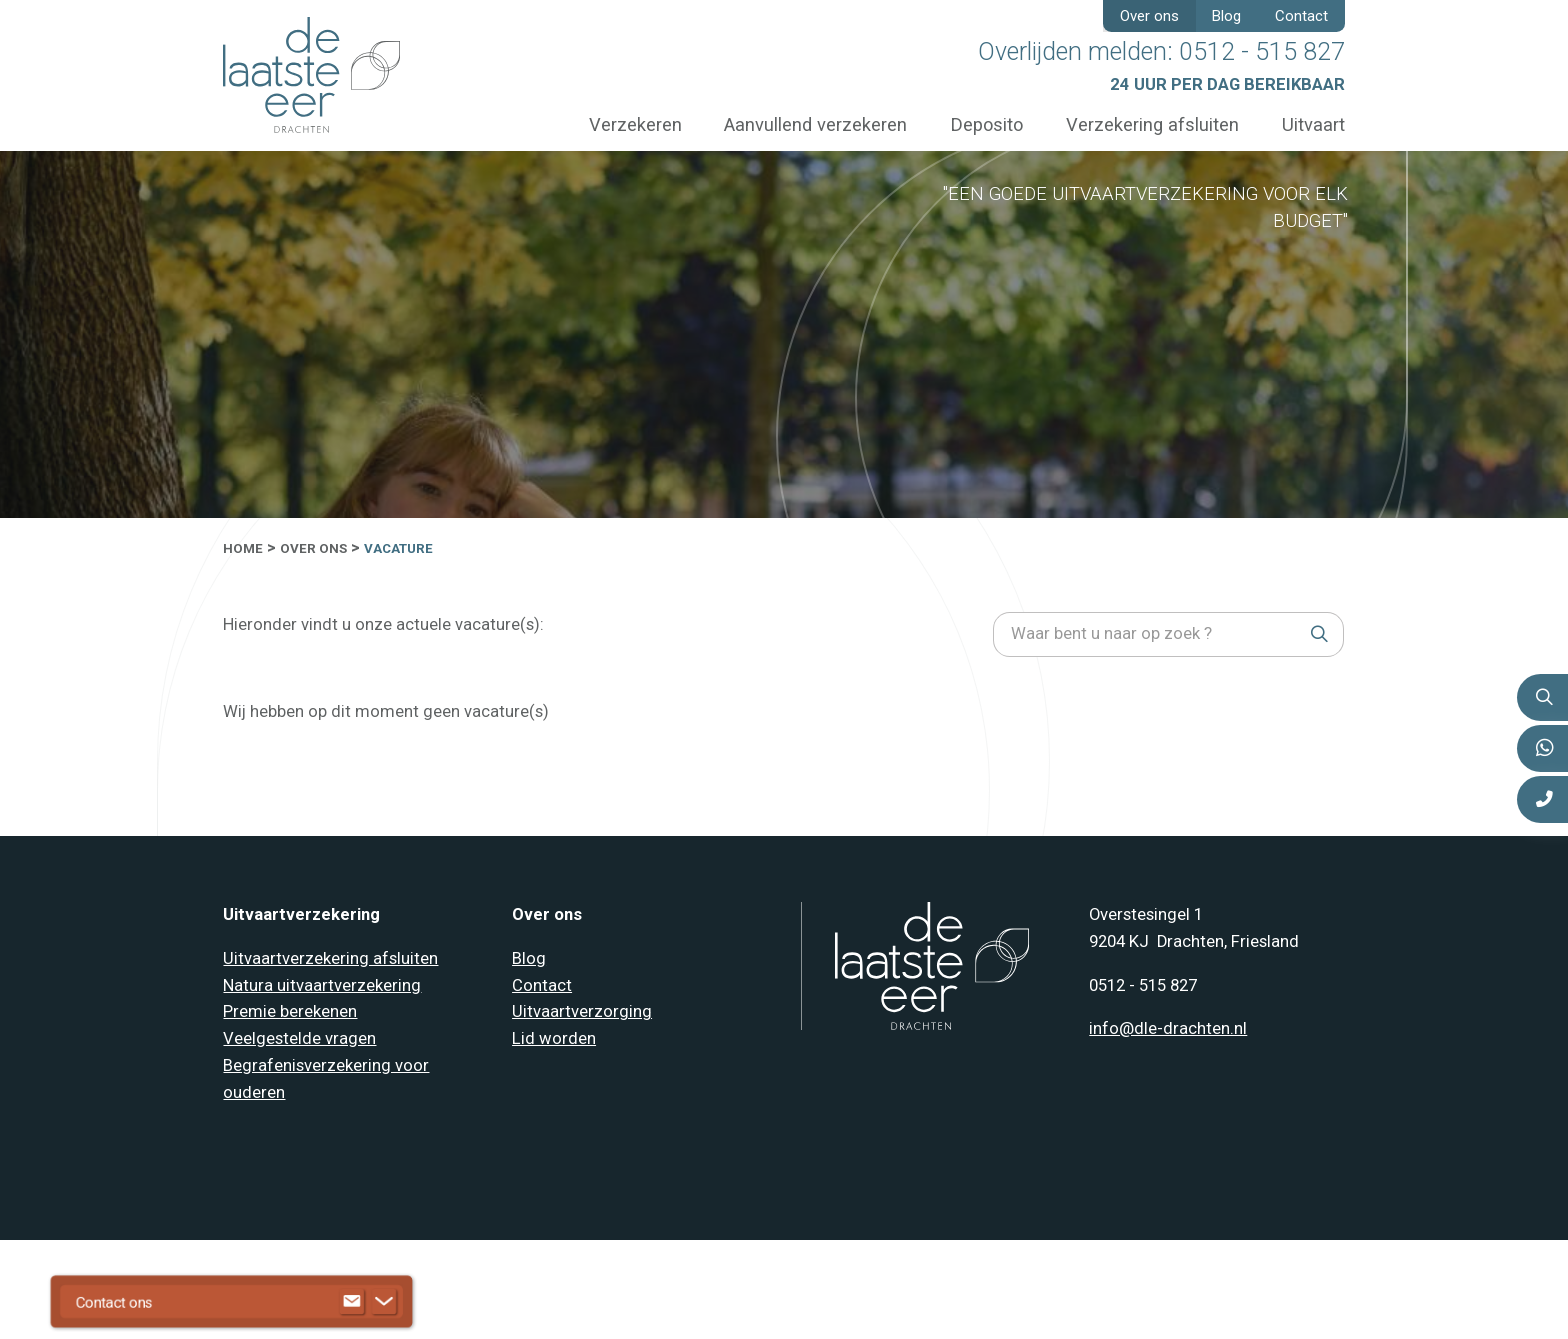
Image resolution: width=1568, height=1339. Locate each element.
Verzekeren (635, 124)
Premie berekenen (290, 1011)
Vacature (398, 548)
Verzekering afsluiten (1152, 124)
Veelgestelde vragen (299, 1038)
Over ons (1149, 16)
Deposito (986, 124)
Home (243, 548)
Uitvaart (1313, 124)
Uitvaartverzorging (582, 1011)
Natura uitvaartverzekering (322, 985)
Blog (1226, 16)
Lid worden (554, 1038)
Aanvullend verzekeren (815, 124)
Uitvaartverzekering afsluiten (330, 958)
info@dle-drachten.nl (1168, 1028)
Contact (1301, 16)
